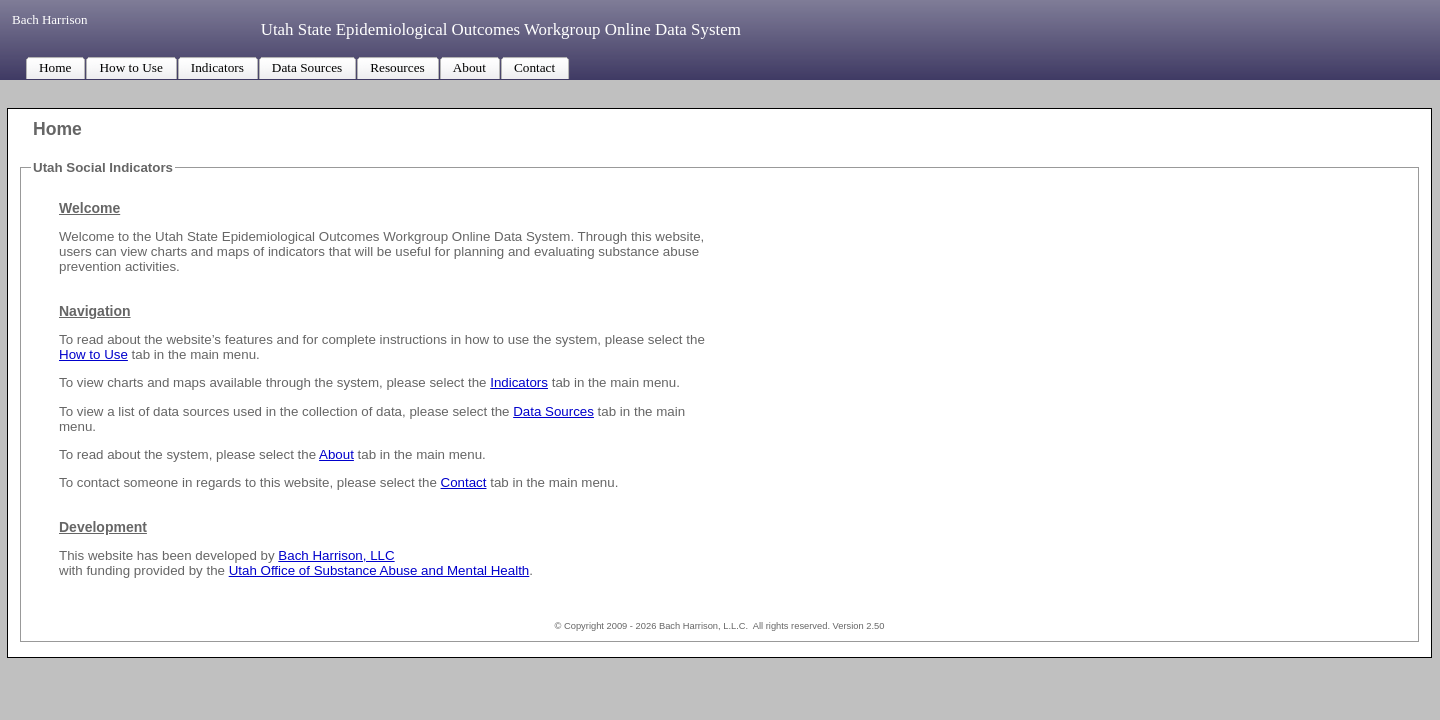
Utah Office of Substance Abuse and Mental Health (379, 570)
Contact (464, 482)
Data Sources (553, 411)
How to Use (93, 354)
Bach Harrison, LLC (336, 555)
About (336, 454)
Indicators (519, 382)
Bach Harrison (51, 19)
